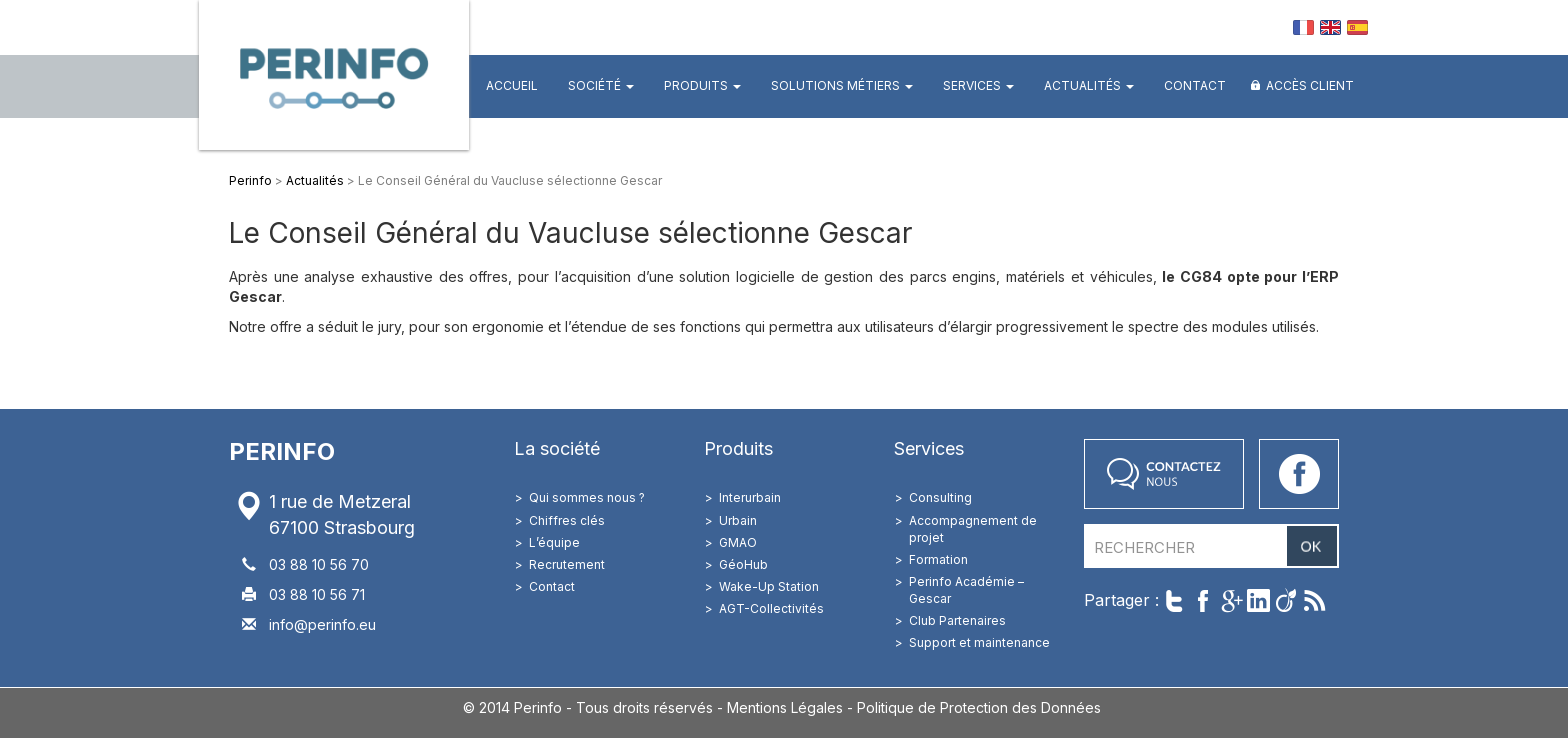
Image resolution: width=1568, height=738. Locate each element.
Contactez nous (1164, 474)
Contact (1195, 85)
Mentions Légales (785, 707)
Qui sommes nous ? (587, 497)
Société (601, 85)
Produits (702, 85)
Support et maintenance (979, 642)
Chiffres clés (567, 520)
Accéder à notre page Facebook (1299, 474)
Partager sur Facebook (1202, 600)
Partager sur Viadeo (1286, 600)
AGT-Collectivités (771, 608)
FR (1303, 27)
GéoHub (743, 564)
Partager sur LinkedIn (1258, 600)
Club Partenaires (957, 620)
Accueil (512, 85)
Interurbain (750, 497)
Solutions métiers (842, 85)
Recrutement (567, 564)
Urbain (738, 520)
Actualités (1089, 85)
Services (978, 85)
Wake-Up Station (769, 586)
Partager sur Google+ (1230, 600)
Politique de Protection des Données (979, 707)
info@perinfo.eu (322, 624)
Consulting (940, 497)
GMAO (738, 542)
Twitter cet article (1174, 600)
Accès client (1310, 85)
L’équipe (554, 542)
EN (1330, 27)
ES (1357, 27)
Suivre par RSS (1314, 600)
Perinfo (334, 75)
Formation (938, 559)
